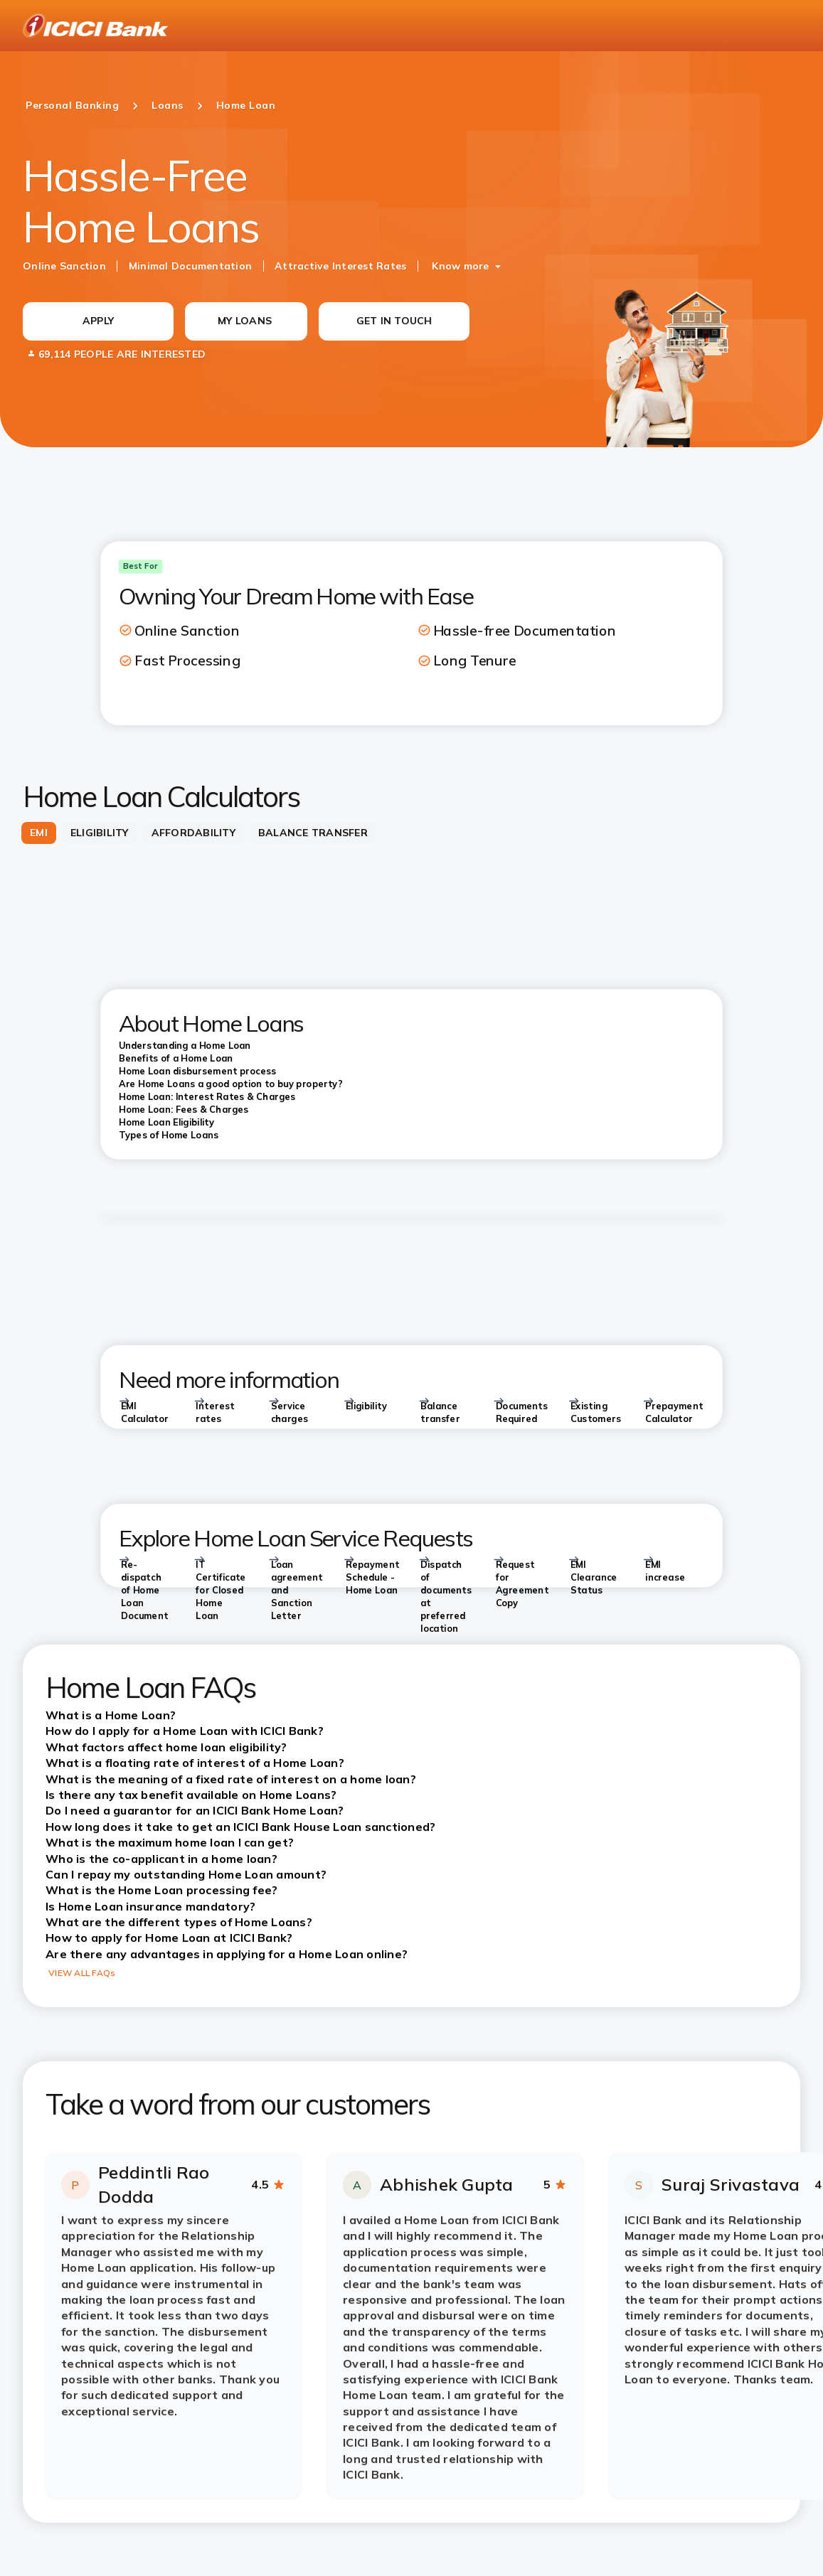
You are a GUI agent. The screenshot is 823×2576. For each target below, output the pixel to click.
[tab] (38, 833)
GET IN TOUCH (394, 320)
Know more (460, 266)
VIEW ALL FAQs (81, 1972)
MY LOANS (245, 320)
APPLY (98, 320)
